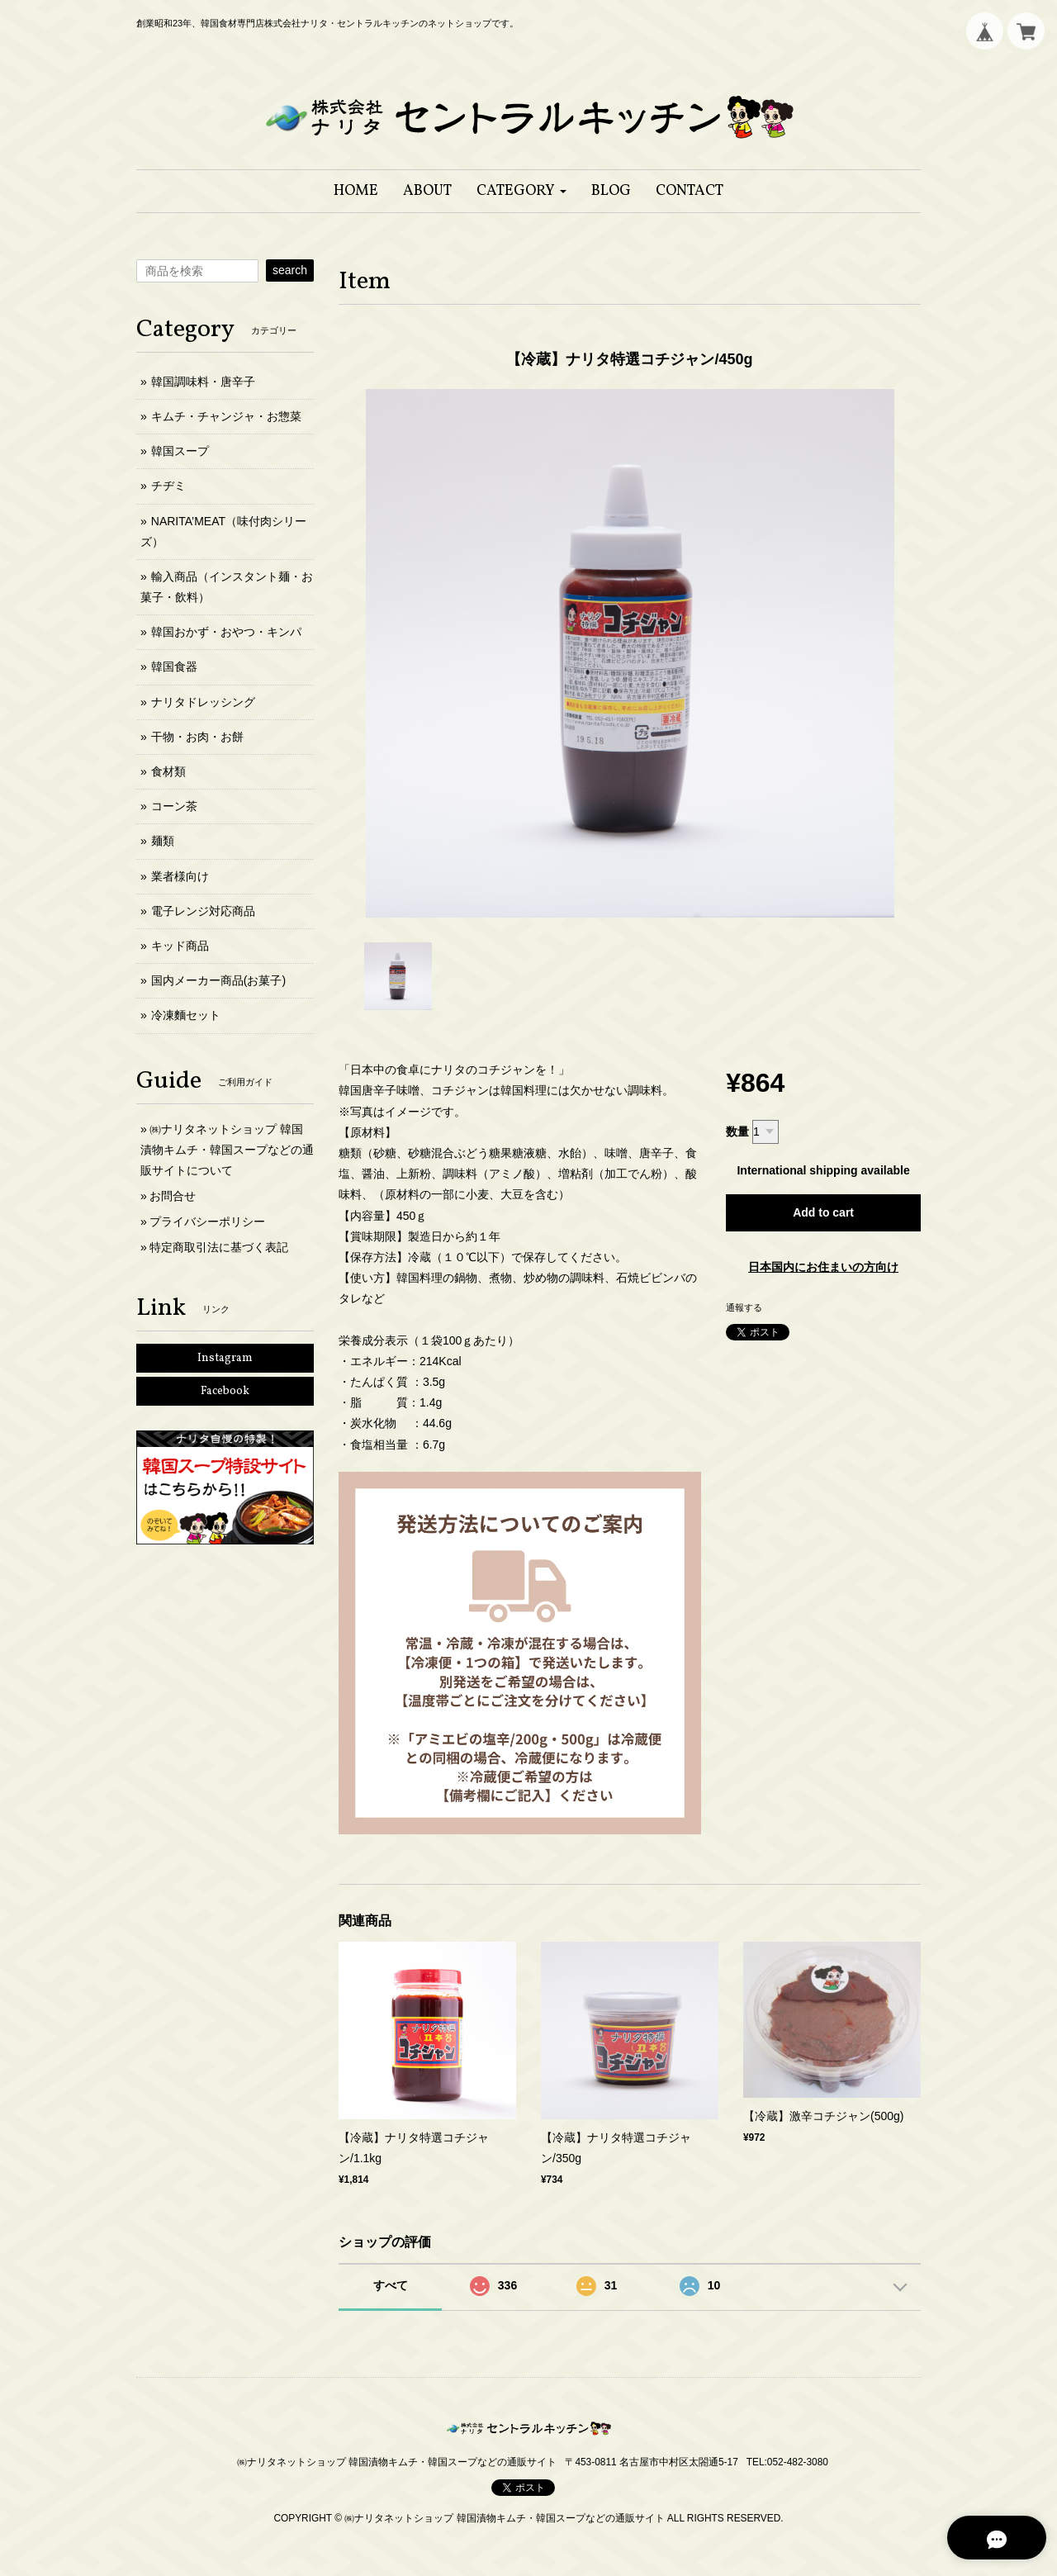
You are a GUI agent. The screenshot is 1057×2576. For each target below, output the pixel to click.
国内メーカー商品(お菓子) (218, 980)
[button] (521, 191)
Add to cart (823, 1212)
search (290, 270)
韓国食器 (174, 666)
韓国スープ (180, 451)
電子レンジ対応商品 (203, 911)
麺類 (162, 840)
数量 (737, 1131)
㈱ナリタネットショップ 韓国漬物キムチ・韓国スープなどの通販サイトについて (227, 1149)
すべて (390, 2285)
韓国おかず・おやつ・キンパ (226, 631)
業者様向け (180, 876)
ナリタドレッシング (203, 702)
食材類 (168, 771)
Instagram (225, 1358)
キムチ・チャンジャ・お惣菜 (226, 416)
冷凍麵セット (185, 1015)
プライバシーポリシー (207, 1221)
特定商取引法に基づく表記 (218, 1247)
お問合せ (172, 1196)
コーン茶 (174, 806)
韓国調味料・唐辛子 (203, 381)
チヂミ (168, 485)
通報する (744, 1307)
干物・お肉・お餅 (197, 736)
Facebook (225, 1391)
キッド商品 (180, 945)
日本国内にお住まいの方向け (823, 1267)
